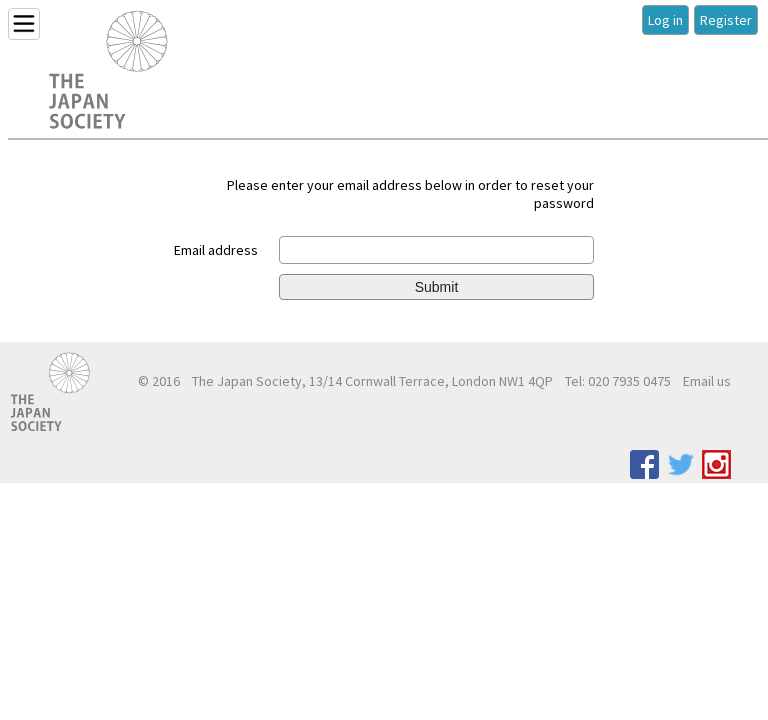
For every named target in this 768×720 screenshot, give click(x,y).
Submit (437, 287)
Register (726, 20)
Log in (665, 20)
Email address (216, 250)
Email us (707, 381)
